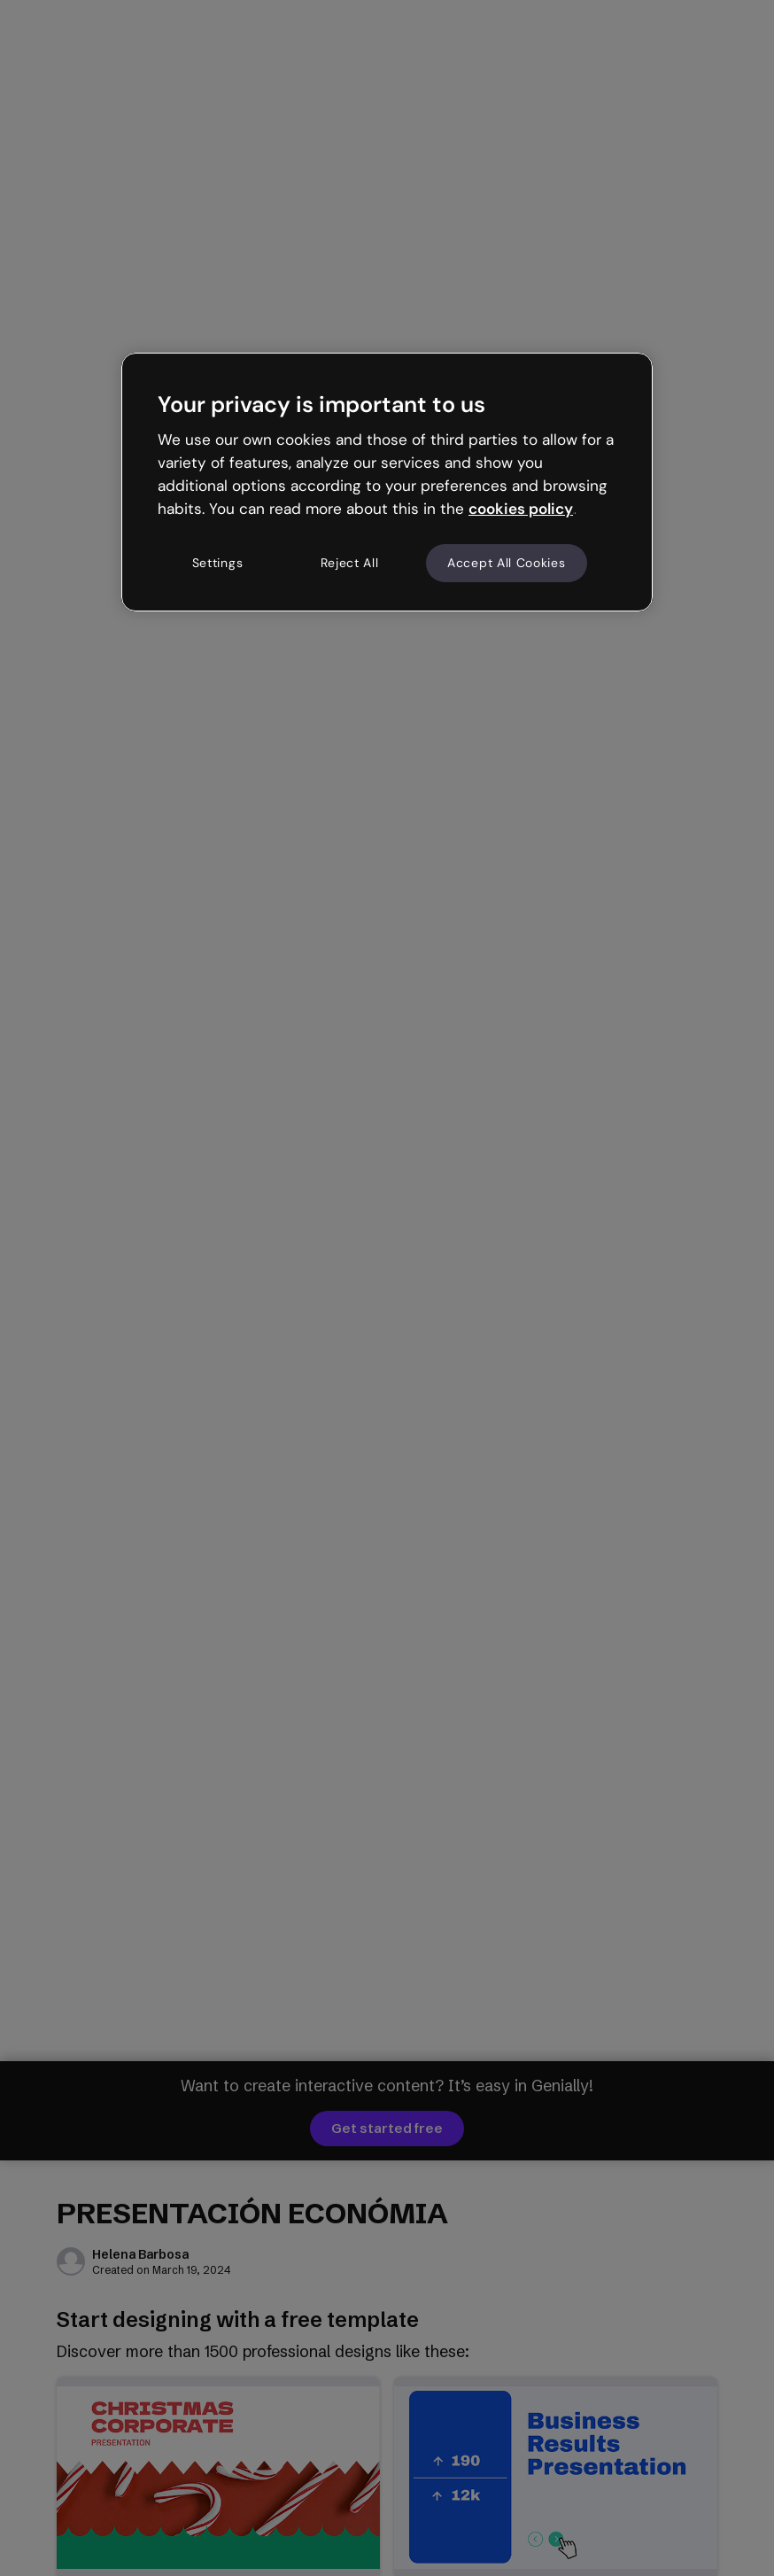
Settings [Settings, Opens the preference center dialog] (218, 563)
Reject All (350, 563)
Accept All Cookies (506, 563)
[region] (387, 482)
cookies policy (520, 508)
